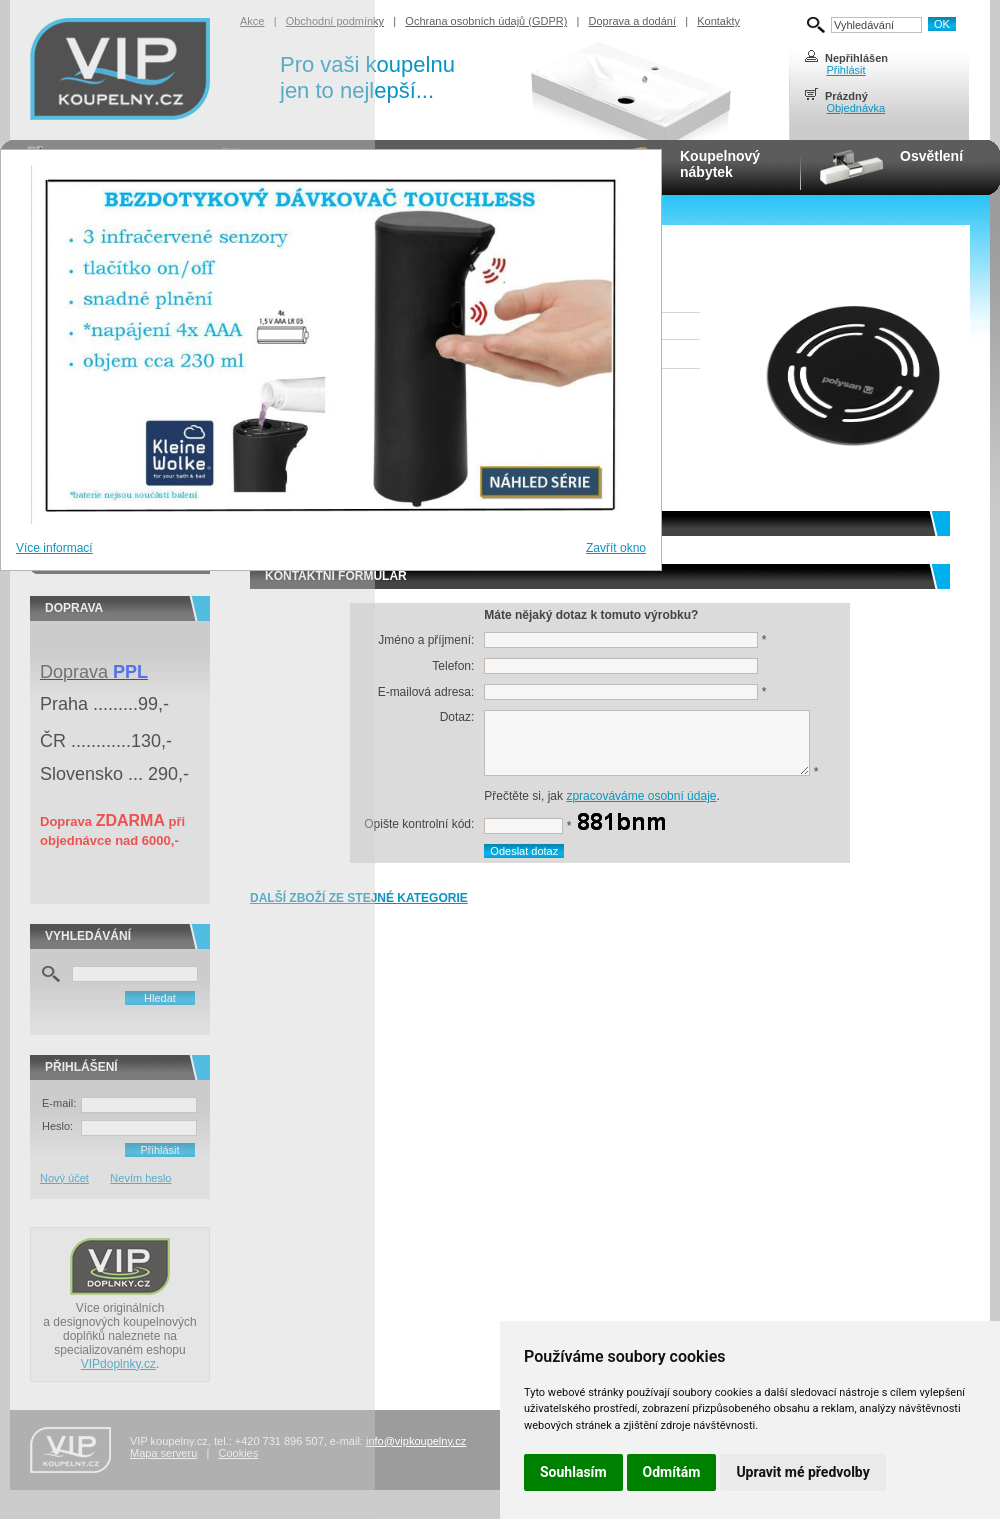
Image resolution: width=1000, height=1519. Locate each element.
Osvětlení (931, 156)
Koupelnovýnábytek (720, 164)
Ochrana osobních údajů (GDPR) (486, 21)
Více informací (54, 548)
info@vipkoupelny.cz (416, 1441)
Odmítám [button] (672, 1472)
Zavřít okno (616, 548)
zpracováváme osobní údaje (641, 796)
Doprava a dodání (632, 21)
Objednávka (855, 108)
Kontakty (718, 21)
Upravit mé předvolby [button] (802, 1472)
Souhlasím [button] (573, 1472)
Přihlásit (845, 70)
